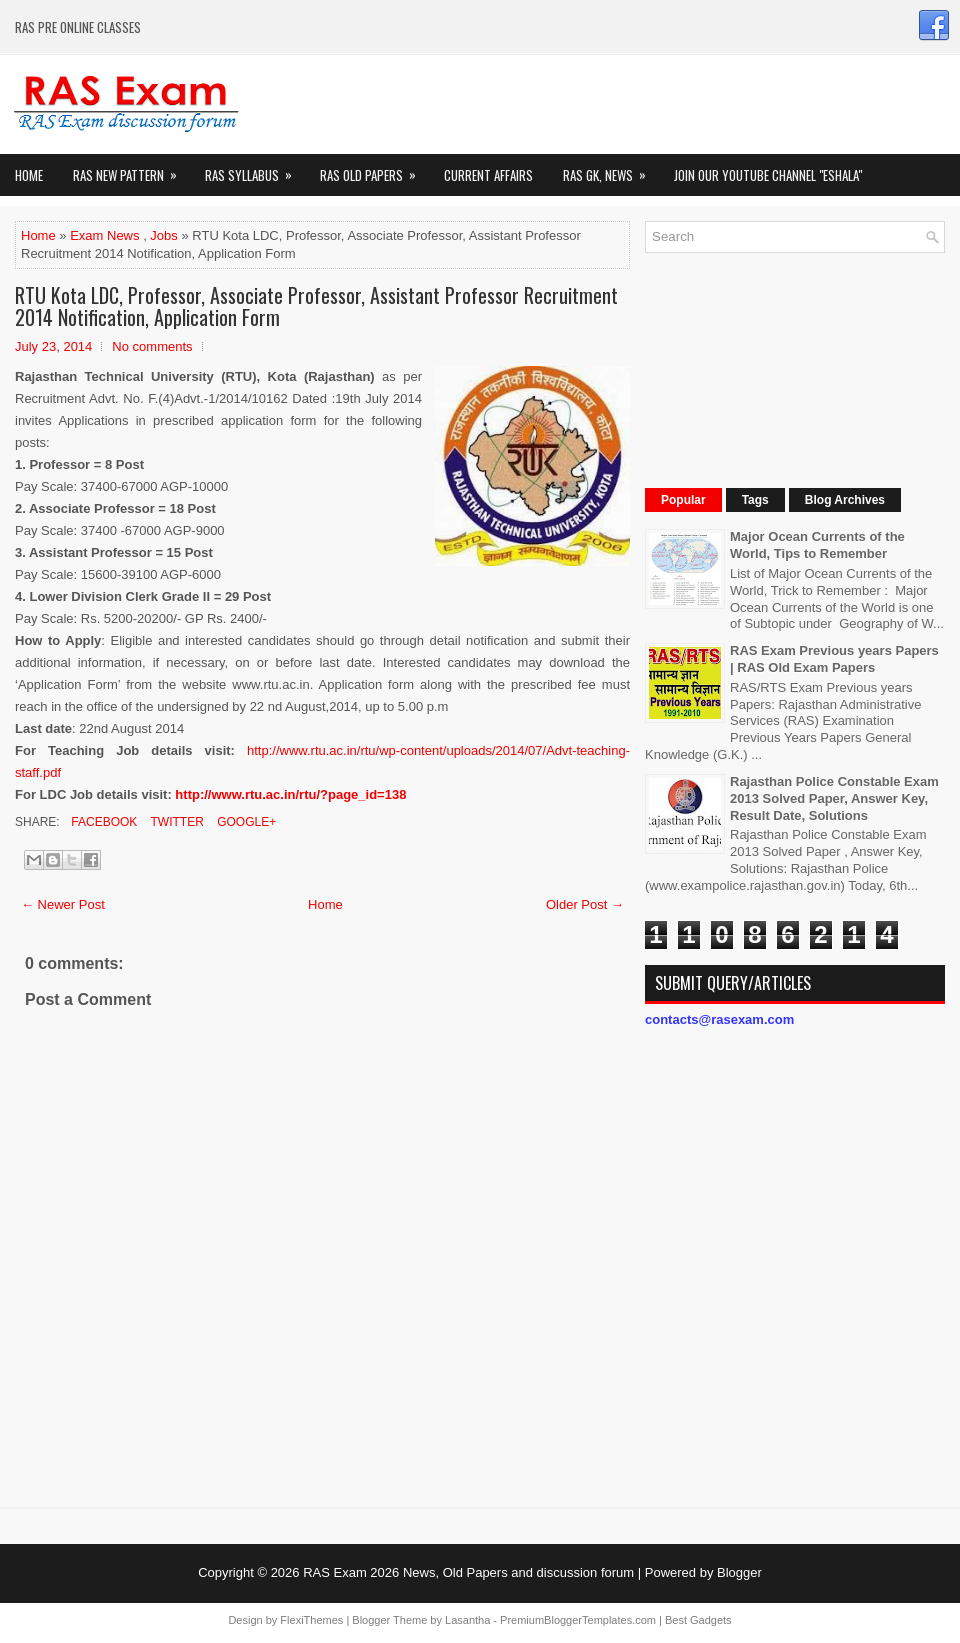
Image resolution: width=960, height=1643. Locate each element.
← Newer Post (63, 904)
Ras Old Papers (374, 169)
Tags (755, 500)
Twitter (175, 822)
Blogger (739, 1572)
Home (29, 175)
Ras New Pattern (131, 169)
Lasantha (467, 1620)
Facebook (102, 822)
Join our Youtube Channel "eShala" (768, 175)
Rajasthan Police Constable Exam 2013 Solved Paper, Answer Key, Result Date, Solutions (834, 798)
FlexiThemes (311, 1620)
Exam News (104, 235)
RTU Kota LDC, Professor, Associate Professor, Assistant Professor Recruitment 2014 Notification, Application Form (316, 306)
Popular (683, 500)
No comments (152, 346)
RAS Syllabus (255, 169)
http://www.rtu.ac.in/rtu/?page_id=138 (290, 794)
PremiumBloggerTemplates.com (578, 1620)
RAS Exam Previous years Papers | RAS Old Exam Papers (834, 659)
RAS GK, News (611, 169)
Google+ (245, 822)
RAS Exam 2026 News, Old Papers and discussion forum (468, 1572)
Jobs (163, 235)
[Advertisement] (769, 368)
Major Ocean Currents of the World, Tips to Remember (817, 545)
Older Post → (585, 904)
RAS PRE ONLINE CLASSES (78, 27)
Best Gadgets (698, 1620)
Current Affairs (488, 175)
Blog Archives (845, 500)
